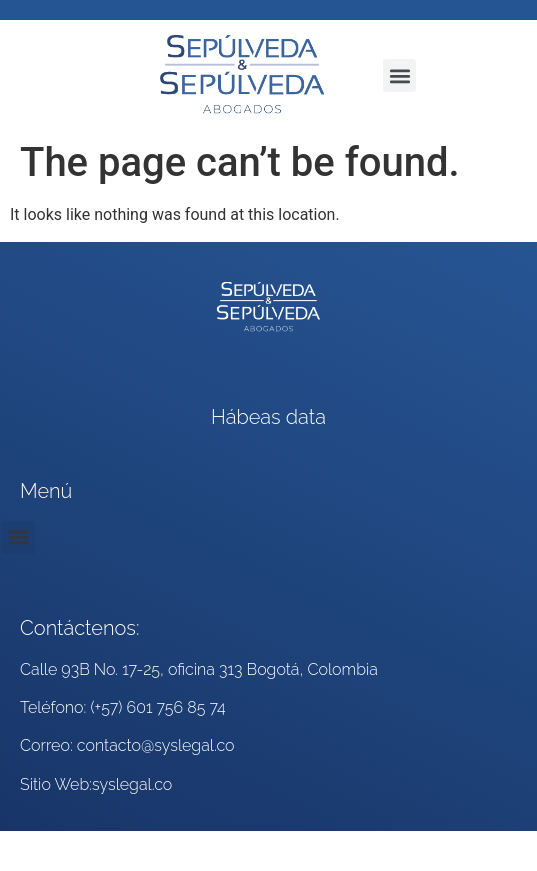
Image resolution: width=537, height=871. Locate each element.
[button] (399, 75)
